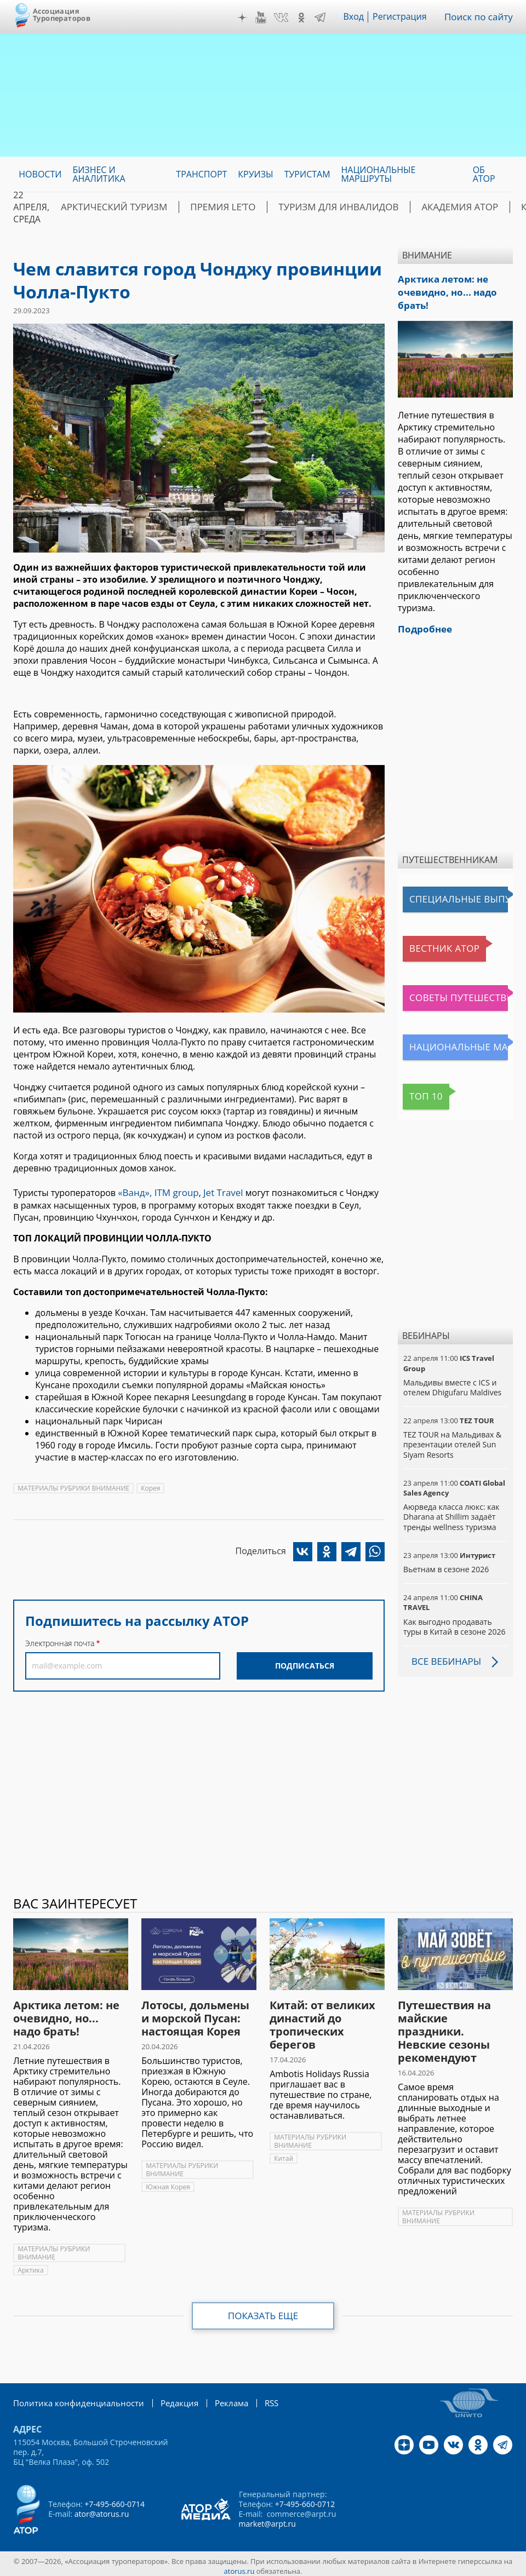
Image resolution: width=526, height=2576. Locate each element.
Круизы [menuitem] (255, 174)
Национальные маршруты (457, 1043)
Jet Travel (217, 1192)
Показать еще (263, 2311)
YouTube (264, 18)
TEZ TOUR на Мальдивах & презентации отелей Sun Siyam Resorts (452, 1440)
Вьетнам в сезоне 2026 (446, 1565)
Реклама (217, 2398)
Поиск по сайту (480, 17)
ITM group (172, 1192)
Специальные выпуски (453, 895)
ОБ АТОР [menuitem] (484, 174)
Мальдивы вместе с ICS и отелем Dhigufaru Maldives (452, 1383)
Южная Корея (168, 2182)
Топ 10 (420, 1092)
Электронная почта (59, 1642)
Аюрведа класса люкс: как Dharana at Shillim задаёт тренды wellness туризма (451, 1512)
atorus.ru (239, 2566)
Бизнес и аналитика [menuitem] (98, 174)
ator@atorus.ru (102, 2509)
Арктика (30, 2265)
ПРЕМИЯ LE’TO (206, 207)
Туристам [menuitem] (307, 174)
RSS (257, 2398)
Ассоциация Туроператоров (61, 14)
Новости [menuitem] (40, 174)
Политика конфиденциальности (73, 2398)
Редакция (168, 2398)
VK (285, 17)
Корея (150, 1487)
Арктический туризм (108, 207)
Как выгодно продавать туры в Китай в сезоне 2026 (454, 1622)
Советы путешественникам (457, 994)
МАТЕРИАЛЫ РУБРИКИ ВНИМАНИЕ (73, 1487)
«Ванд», (134, 1192)
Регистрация (403, 17)
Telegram (323, 17)
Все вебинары (444, 1657)
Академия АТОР (422, 207)
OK (305, 17)
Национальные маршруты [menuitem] (378, 174)
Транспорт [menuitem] (201, 174)
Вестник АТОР (434, 945)
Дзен (246, 17)
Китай (283, 2154)
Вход (357, 17)
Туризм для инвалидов (311, 207)
